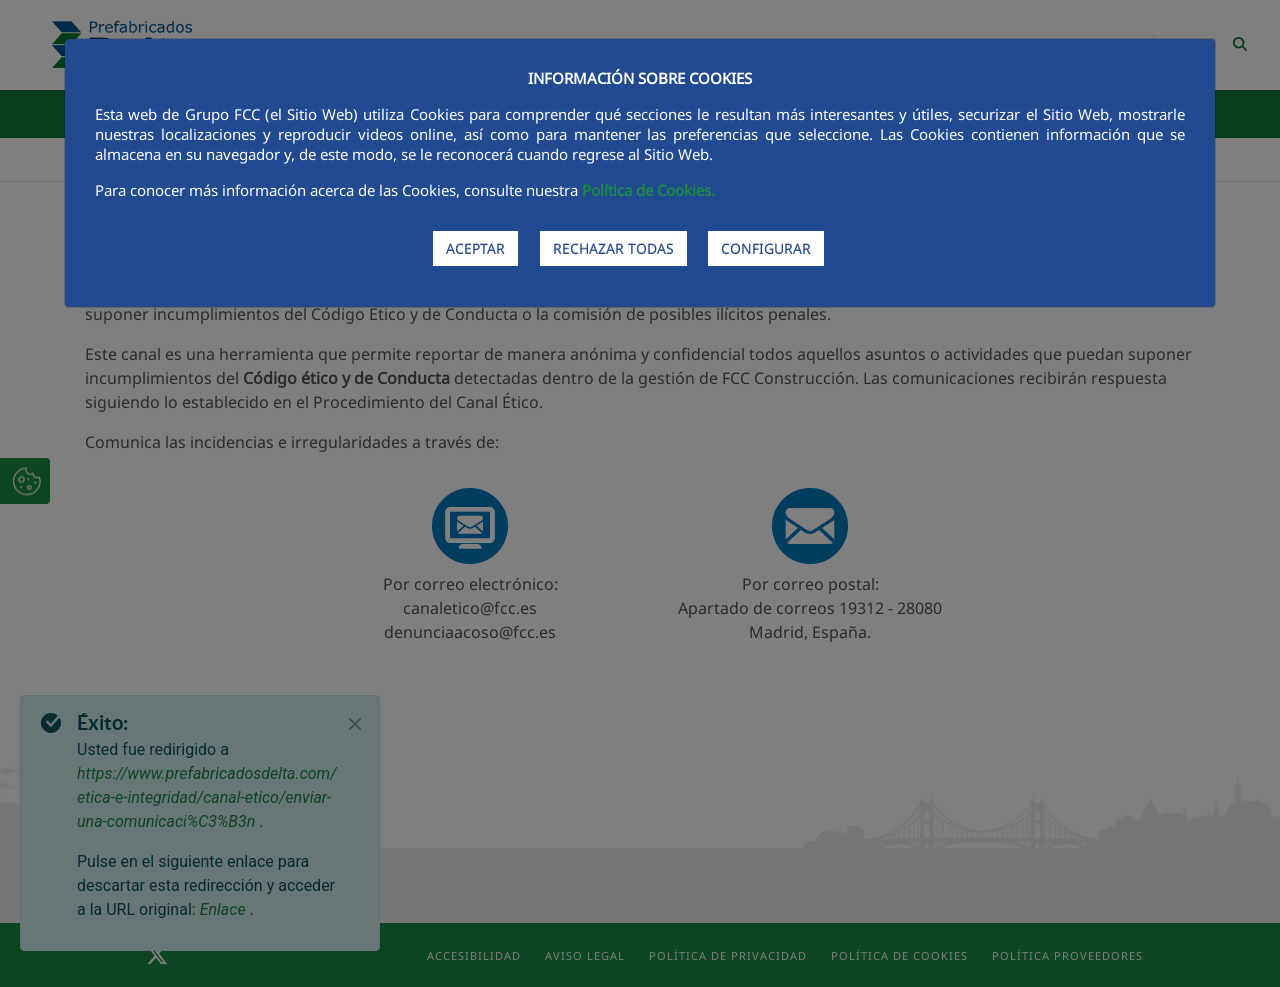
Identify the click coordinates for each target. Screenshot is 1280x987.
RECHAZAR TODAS (613, 248)
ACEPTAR (475, 248)
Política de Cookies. (648, 190)
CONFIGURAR (766, 248)
